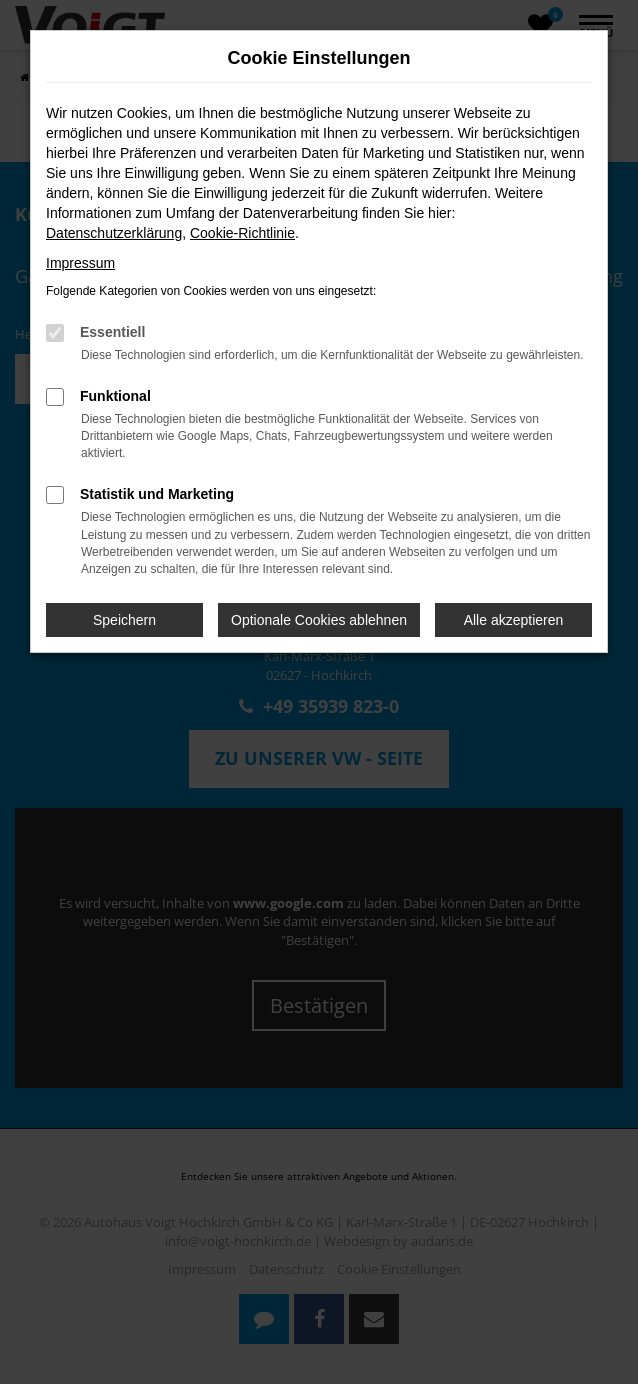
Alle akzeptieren (514, 620)
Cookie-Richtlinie (242, 233)
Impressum (80, 263)
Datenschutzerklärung (114, 233)
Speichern (124, 620)
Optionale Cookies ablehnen (319, 620)
